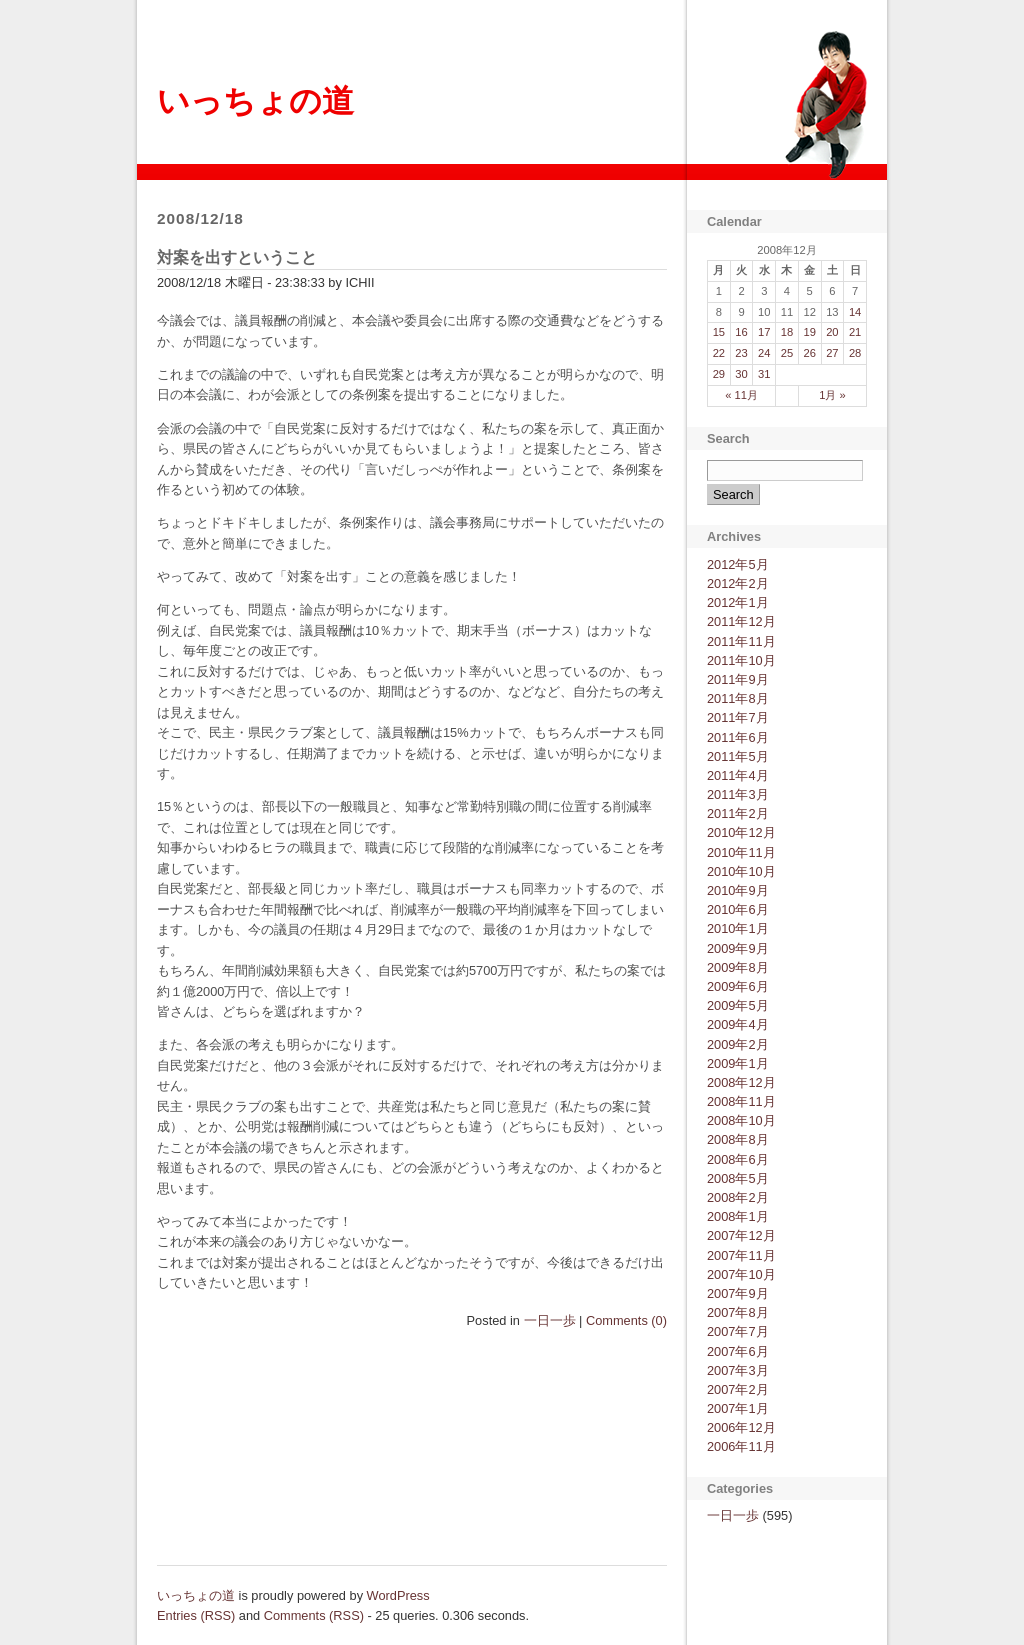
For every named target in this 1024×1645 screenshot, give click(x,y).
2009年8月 (738, 967)
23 (741, 353)
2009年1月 (738, 1063)
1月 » (832, 395)
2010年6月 (738, 909)
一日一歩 (550, 1320)
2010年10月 (741, 871)
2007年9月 (738, 1293)
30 (741, 374)
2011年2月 (738, 813)
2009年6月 (738, 986)
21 (855, 332)
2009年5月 (738, 1005)
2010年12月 (741, 832)
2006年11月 (741, 1446)
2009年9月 (738, 948)
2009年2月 (738, 1044)
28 (855, 353)
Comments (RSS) (314, 1615)
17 (764, 332)
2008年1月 (738, 1216)
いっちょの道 (255, 101)
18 (787, 332)
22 (719, 353)
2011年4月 (738, 775)
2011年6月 (738, 737)
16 (741, 332)
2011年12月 (741, 621)
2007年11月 (741, 1255)
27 (832, 353)
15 (719, 332)
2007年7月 (738, 1331)
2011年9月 (738, 679)
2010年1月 (738, 928)
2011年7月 (738, 717)
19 (809, 332)
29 (719, 374)
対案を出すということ (237, 257)
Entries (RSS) (196, 1615)
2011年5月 (738, 756)
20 (832, 332)
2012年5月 (738, 564)
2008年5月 (738, 1178)
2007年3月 (738, 1370)
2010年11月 (741, 852)
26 (809, 353)
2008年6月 (738, 1159)
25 (787, 353)
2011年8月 (738, 698)
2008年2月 (738, 1197)
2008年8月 (738, 1139)
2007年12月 (741, 1235)
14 (855, 312)
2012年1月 (738, 602)
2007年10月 (741, 1274)
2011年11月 (741, 641)
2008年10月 (741, 1120)
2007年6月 (738, 1351)
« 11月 (741, 395)
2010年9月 (738, 890)
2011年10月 (741, 660)
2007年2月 (738, 1389)
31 (764, 374)
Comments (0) (626, 1320)
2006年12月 (741, 1427)
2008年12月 (741, 1082)
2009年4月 (738, 1024)
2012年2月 (738, 583)
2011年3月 (738, 794)
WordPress (398, 1595)
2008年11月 (741, 1101)
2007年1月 (738, 1408)
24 (764, 353)
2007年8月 (738, 1312)
